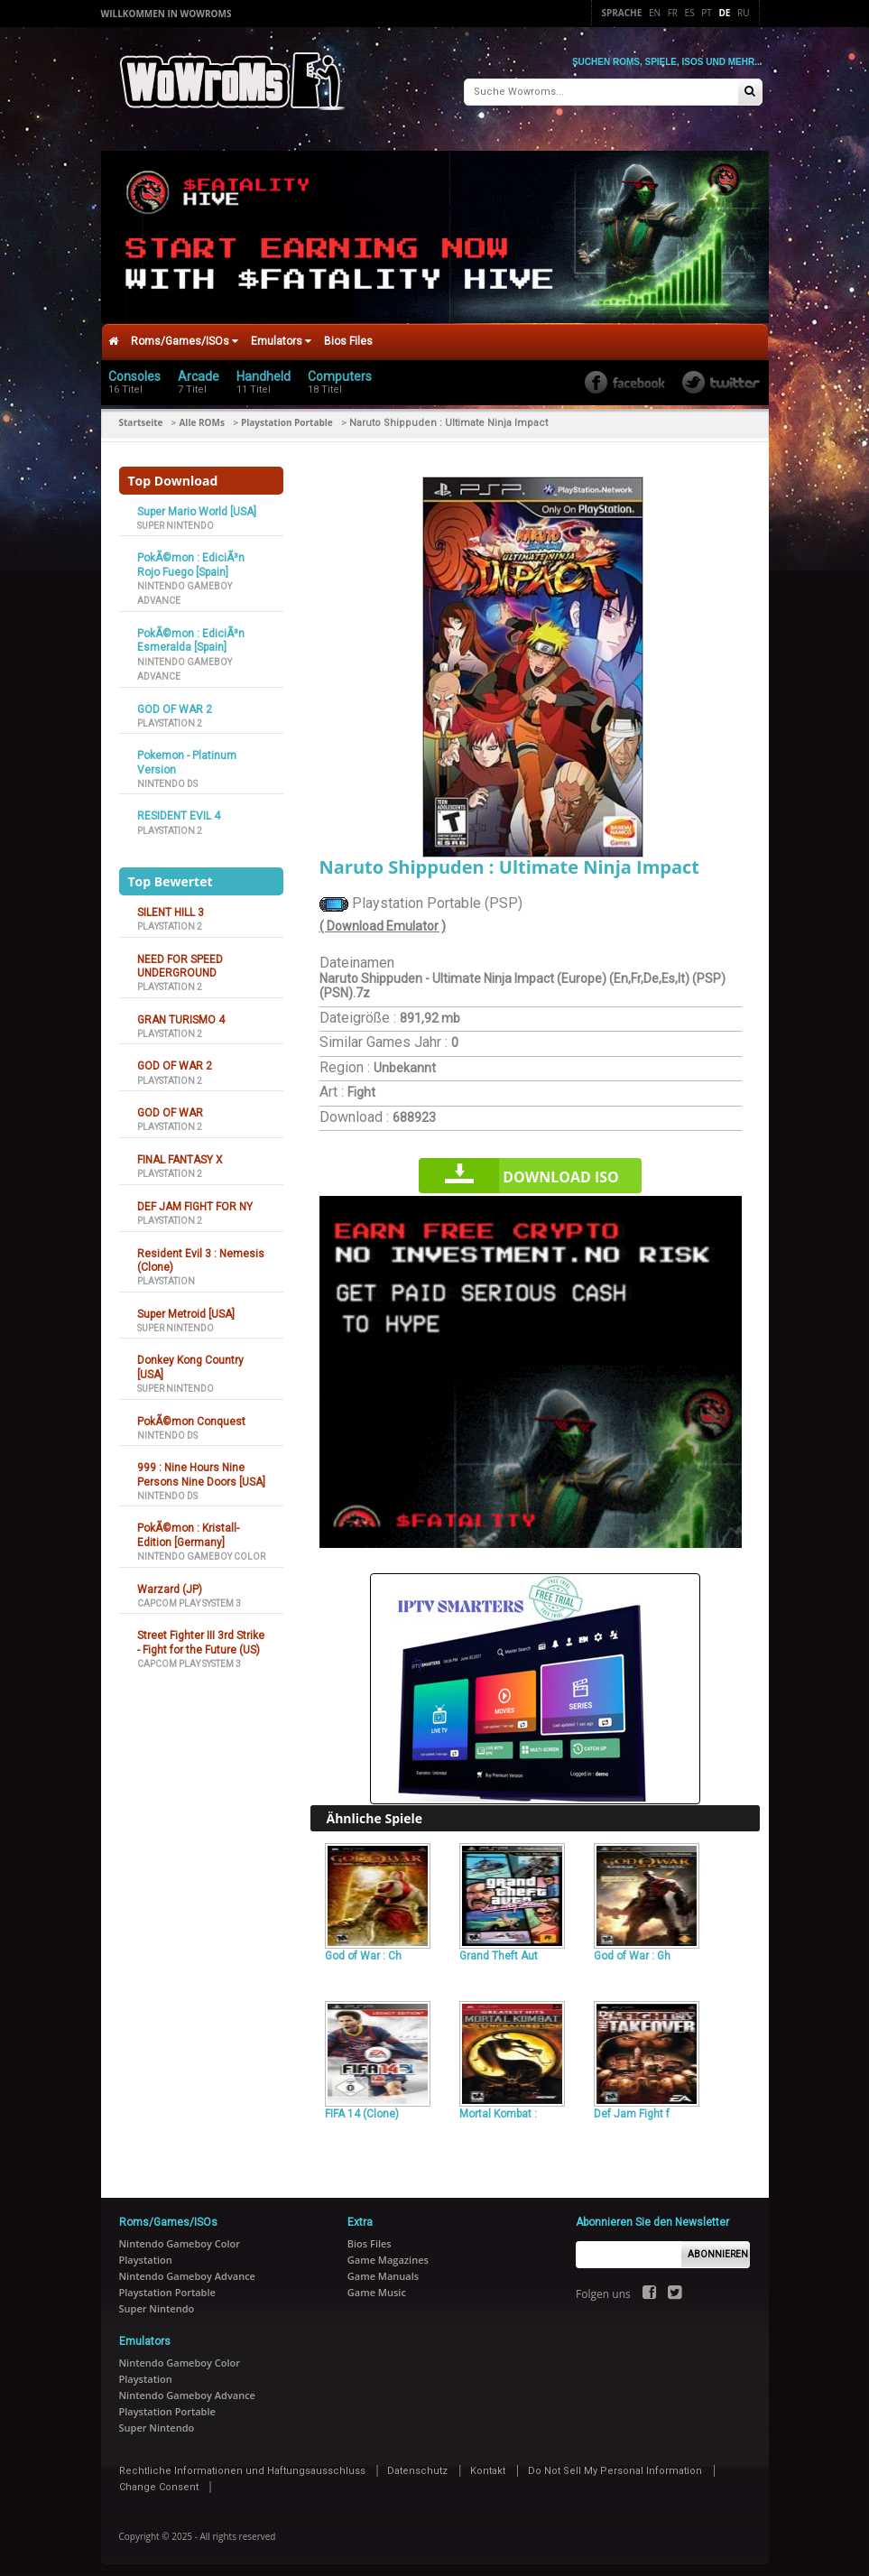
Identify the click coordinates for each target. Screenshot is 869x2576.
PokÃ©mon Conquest (191, 1415)
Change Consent (159, 2481)
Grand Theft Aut (498, 1950)
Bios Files (348, 335)
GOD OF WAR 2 (174, 703)
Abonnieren (718, 2248)
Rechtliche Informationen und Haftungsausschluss (242, 2464)
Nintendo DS (167, 778)
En (655, 12)
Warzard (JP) (169, 1583)
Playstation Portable (287, 416)
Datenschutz (417, 2464)
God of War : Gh (632, 1950)
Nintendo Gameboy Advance (187, 2269)
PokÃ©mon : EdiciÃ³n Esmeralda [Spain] (191, 634)
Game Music (376, 2286)
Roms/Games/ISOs (184, 335)
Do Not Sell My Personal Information (615, 2464)
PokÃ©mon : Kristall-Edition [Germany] (188, 1529)
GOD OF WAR (170, 1106)
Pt (706, 12)
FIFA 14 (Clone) (362, 2107)
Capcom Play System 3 (189, 1597)
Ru (743, 12)
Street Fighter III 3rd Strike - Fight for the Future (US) (200, 1637)
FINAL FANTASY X (180, 1153)
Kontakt (487, 2464)
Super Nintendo (175, 519)
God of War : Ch (363, 1950)
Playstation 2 (169, 717)
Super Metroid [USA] (186, 1308)
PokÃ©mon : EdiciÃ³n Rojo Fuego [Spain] (191, 559)
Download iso (561, 1171)
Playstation (166, 1275)
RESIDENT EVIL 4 (178, 810)
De (724, 12)
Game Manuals (383, 2269)
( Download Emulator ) (382, 920)
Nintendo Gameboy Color (201, 1550)
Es (690, 12)
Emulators (281, 335)
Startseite (141, 416)
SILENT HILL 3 (170, 906)
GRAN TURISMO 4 (181, 1013)
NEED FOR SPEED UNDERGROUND (180, 960)
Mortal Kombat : (498, 2107)
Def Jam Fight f (632, 2107)
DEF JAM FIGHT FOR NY (195, 1200)
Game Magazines (388, 2253)
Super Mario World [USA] (196, 505)
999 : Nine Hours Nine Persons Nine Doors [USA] (201, 1469)
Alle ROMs (201, 416)
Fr (673, 12)
